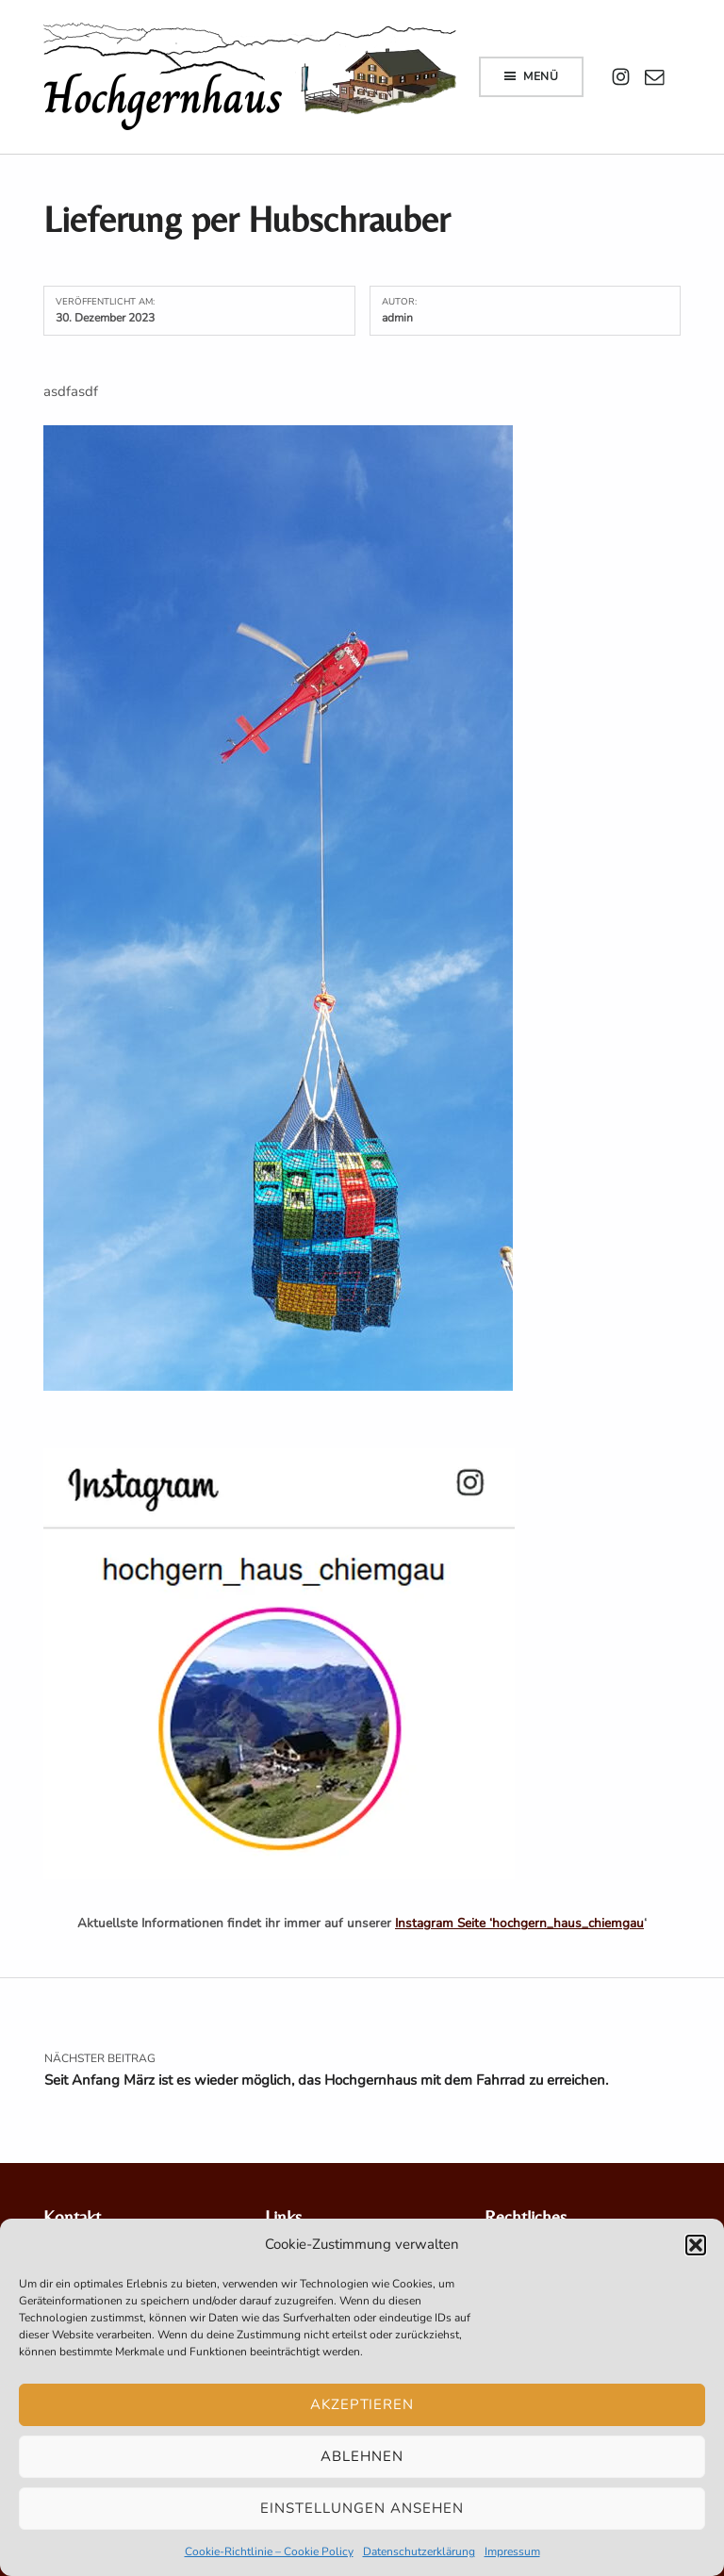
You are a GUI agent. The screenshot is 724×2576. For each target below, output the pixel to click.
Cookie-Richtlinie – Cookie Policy (269, 2551)
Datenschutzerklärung (419, 2551)
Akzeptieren (362, 2404)
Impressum (512, 2551)
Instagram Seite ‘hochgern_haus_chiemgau (519, 1923)
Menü (541, 76)
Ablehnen (362, 2456)
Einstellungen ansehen (361, 2508)
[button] (695, 2245)
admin (397, 317)
